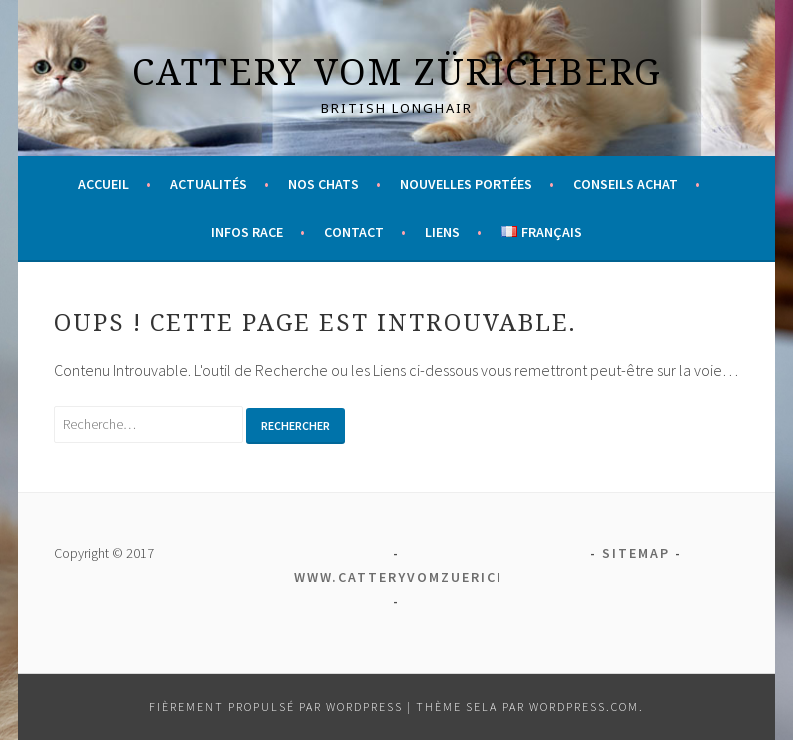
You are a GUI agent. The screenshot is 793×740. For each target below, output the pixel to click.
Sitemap (636, 553)
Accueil (103, 184)
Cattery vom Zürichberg (397, 71)
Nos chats (323, 184)
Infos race (247, 232)
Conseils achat (625, 184)
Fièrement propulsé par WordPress (276, 706)
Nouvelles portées (466, 184)
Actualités (208, 184)
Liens (442, 232)
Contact (354, 232)
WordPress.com (584, 706)
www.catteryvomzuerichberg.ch (434, 577)
